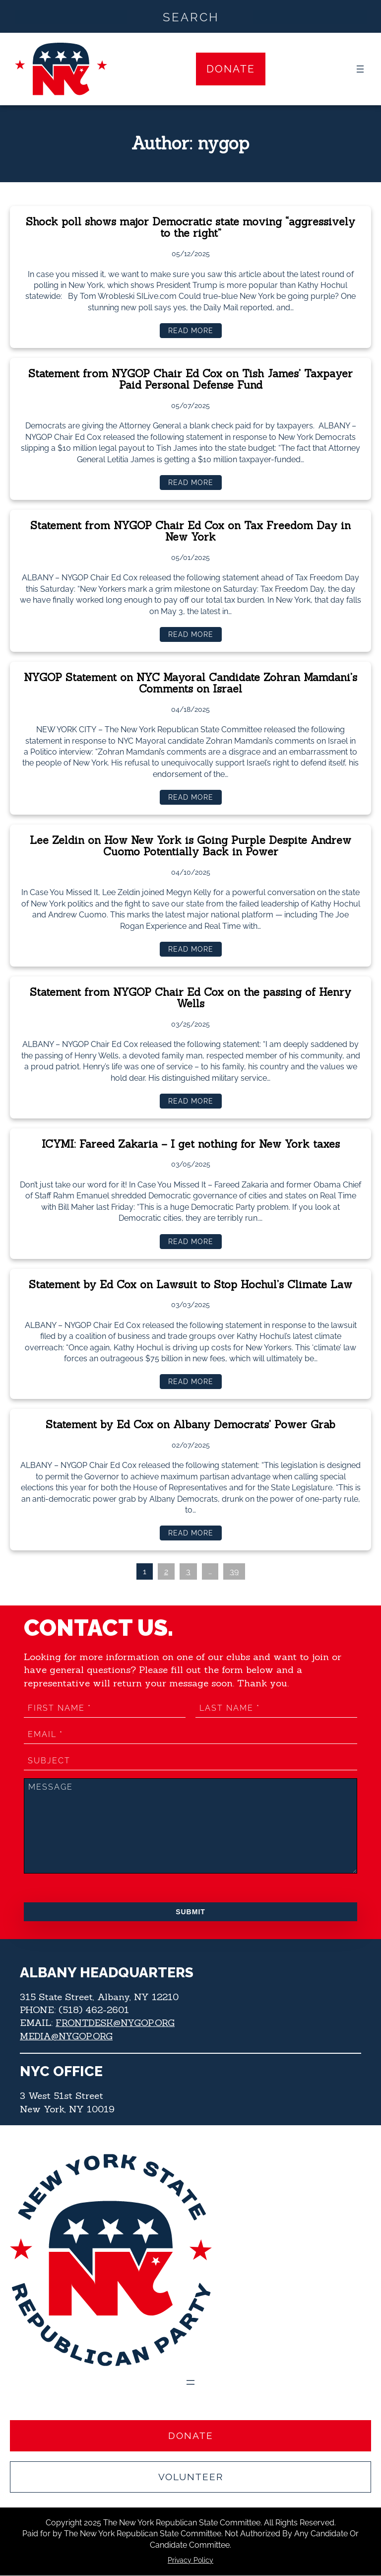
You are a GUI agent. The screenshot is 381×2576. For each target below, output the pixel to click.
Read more (194, 333)
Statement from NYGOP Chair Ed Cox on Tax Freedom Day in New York (190, 532)
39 (234, 1573)
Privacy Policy (190, 2561)
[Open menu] (360, 69)
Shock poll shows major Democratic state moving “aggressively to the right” (190, 227)
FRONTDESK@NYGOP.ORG (117, 2024)
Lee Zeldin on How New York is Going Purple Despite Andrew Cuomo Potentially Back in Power (190, 847)
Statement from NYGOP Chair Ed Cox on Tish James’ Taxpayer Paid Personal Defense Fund (190, 380)
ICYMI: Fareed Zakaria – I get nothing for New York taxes (190, 1145)
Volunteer (190, 2477)
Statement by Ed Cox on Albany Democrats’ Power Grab (191, 1426)
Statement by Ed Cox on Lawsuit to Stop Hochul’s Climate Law (190, 1286)
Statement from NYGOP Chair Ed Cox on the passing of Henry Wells (190, 999)
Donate (230, 69)
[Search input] (191, 16)
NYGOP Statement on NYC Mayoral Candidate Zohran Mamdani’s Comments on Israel (190, 684)
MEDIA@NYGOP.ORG (67, 2037)
